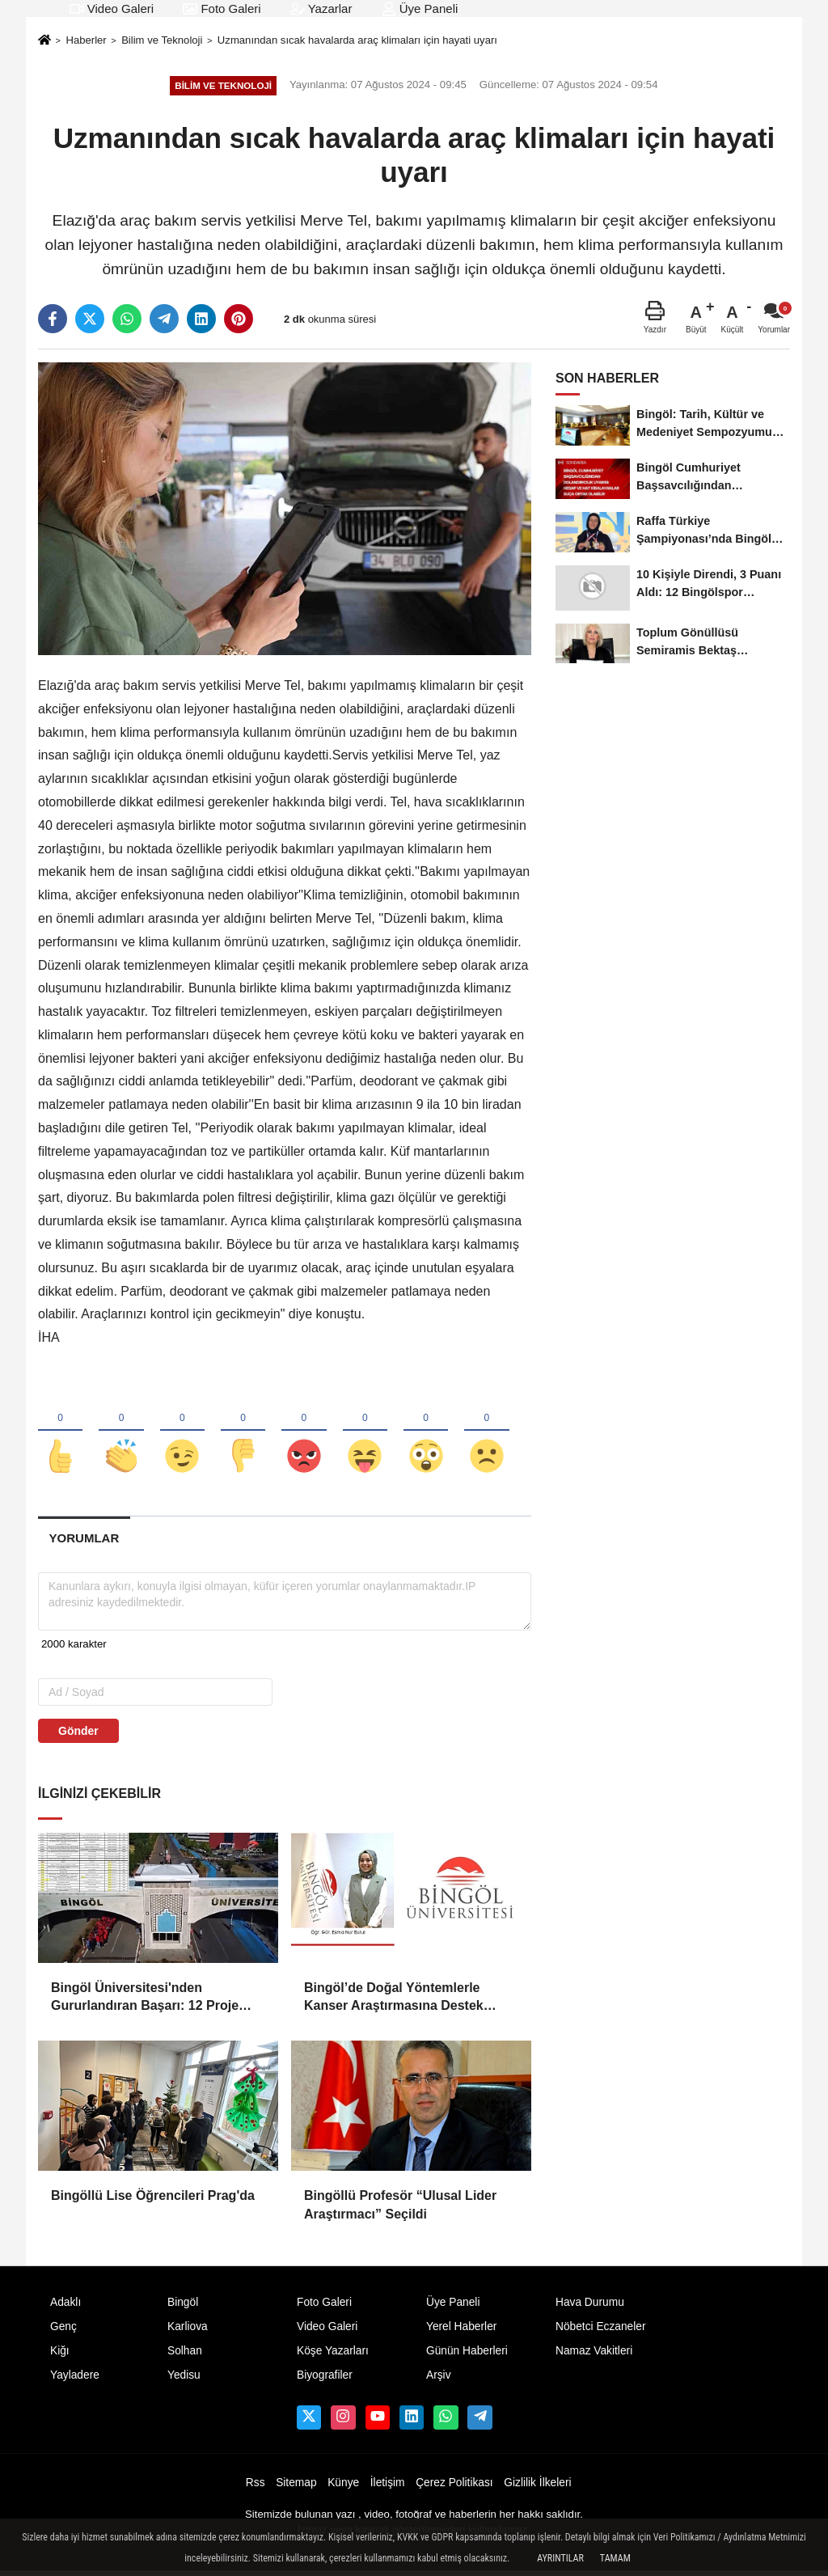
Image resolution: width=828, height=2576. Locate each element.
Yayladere (74, 2379)
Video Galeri (112, 8)
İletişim (387, 2487)
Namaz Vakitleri (594, 2355)
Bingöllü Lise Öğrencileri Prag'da (153, 2200)
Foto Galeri (221, 8)
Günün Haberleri (467, 2355)
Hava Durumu (590, 2306)
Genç (63, 2330)
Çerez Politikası (454, 2487)
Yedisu (184, 2379)
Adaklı (65, 2306)
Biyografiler (325, 2379)
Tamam (615, 2558)
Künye (343, 2487)
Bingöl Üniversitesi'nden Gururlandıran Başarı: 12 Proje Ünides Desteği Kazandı (145, 2002)
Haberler (85, 40)
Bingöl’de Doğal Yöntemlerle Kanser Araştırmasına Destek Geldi (394, 2002)
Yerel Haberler (461, 2330)
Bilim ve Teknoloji (161, 40)
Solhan (184, 2355)
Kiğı (60, 2355)
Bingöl (182, 2306)
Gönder (78, 1734)
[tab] (84, 1542)
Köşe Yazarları (333, 2355)
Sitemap (296, 2487)
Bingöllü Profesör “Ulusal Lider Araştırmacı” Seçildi (400, 2209)
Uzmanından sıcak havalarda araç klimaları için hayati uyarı (357, 40)
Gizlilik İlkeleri (537, 2487)
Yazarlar (321, 8)
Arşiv (438, 2379)
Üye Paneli (420, 8)
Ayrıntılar (560, 2558)
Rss (255, 2487)
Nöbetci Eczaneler (601, 2330)
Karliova (187, 2330)
